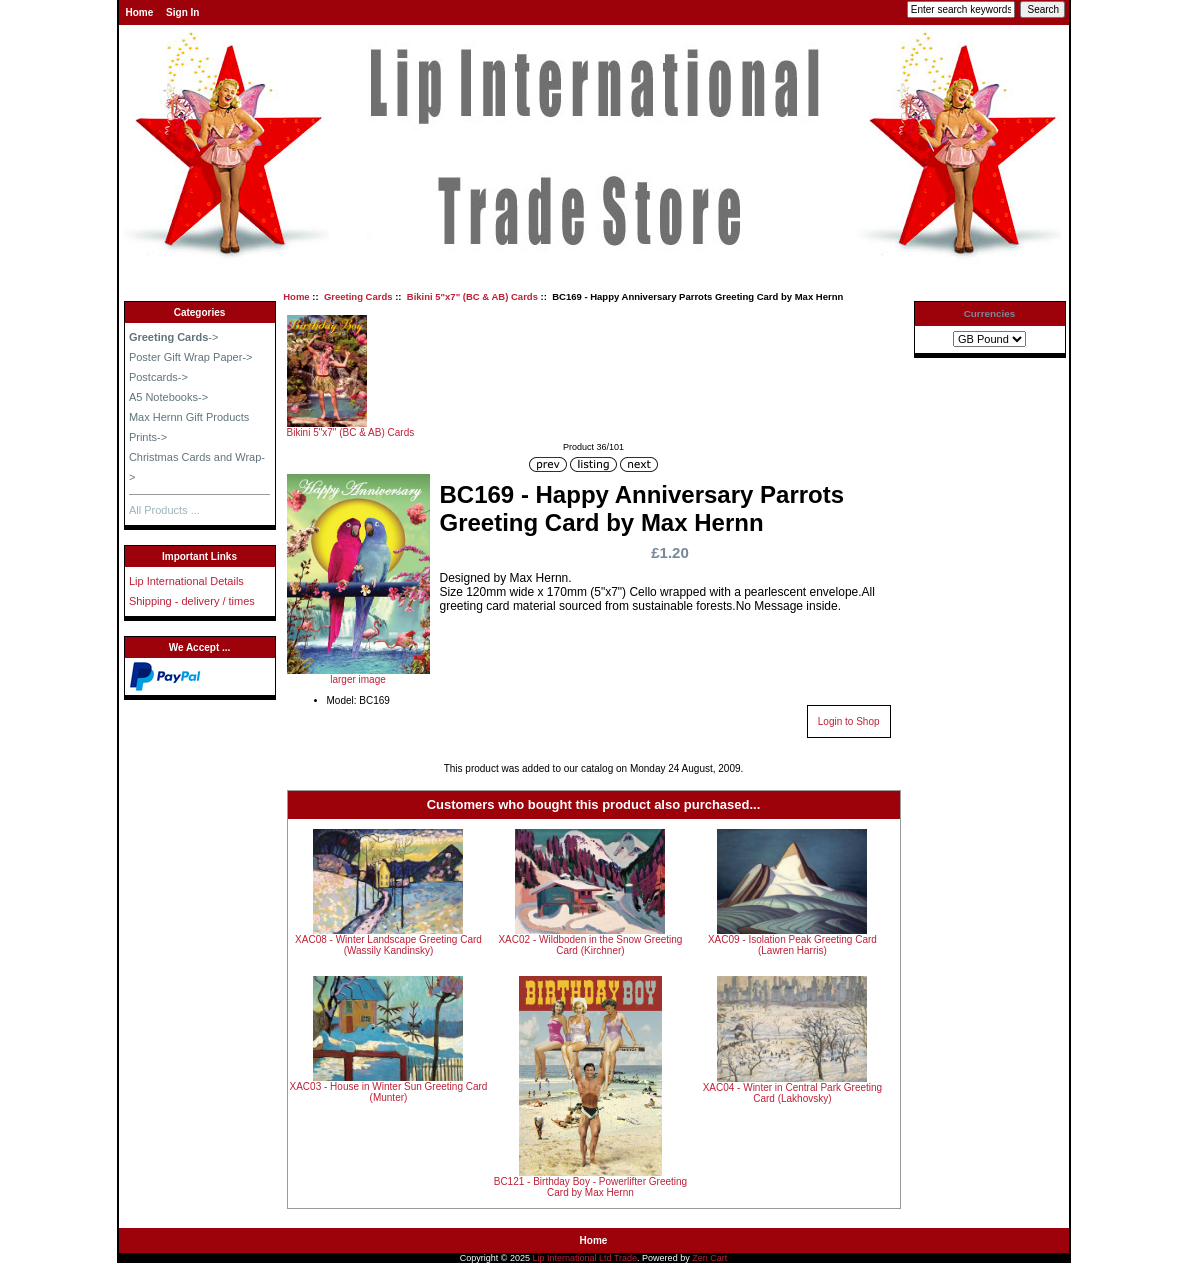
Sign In (182, 12)
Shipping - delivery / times (192, 601)
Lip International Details (186, 581)
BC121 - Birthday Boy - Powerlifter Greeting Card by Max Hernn (590, 1187)
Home (140, 12)
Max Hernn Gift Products (189, 417)
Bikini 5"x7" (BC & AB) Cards (472, 296)
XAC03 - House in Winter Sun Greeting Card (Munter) (389, 1092)
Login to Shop (849, 721)
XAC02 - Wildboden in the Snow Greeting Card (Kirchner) (590, 945)
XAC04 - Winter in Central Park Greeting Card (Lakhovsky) (793, 1093)
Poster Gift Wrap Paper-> (191, 357)
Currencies (990, 313)
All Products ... (164, 510)
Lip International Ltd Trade (585, 1258)
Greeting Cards (358, 296)
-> (174, 337)
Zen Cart (709, 1258)
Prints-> (148, 437)
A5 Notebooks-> (168, 397)
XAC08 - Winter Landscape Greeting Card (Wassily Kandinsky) (388, 945)
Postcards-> (158, 377)
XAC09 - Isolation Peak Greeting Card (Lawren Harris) (792, 945)
